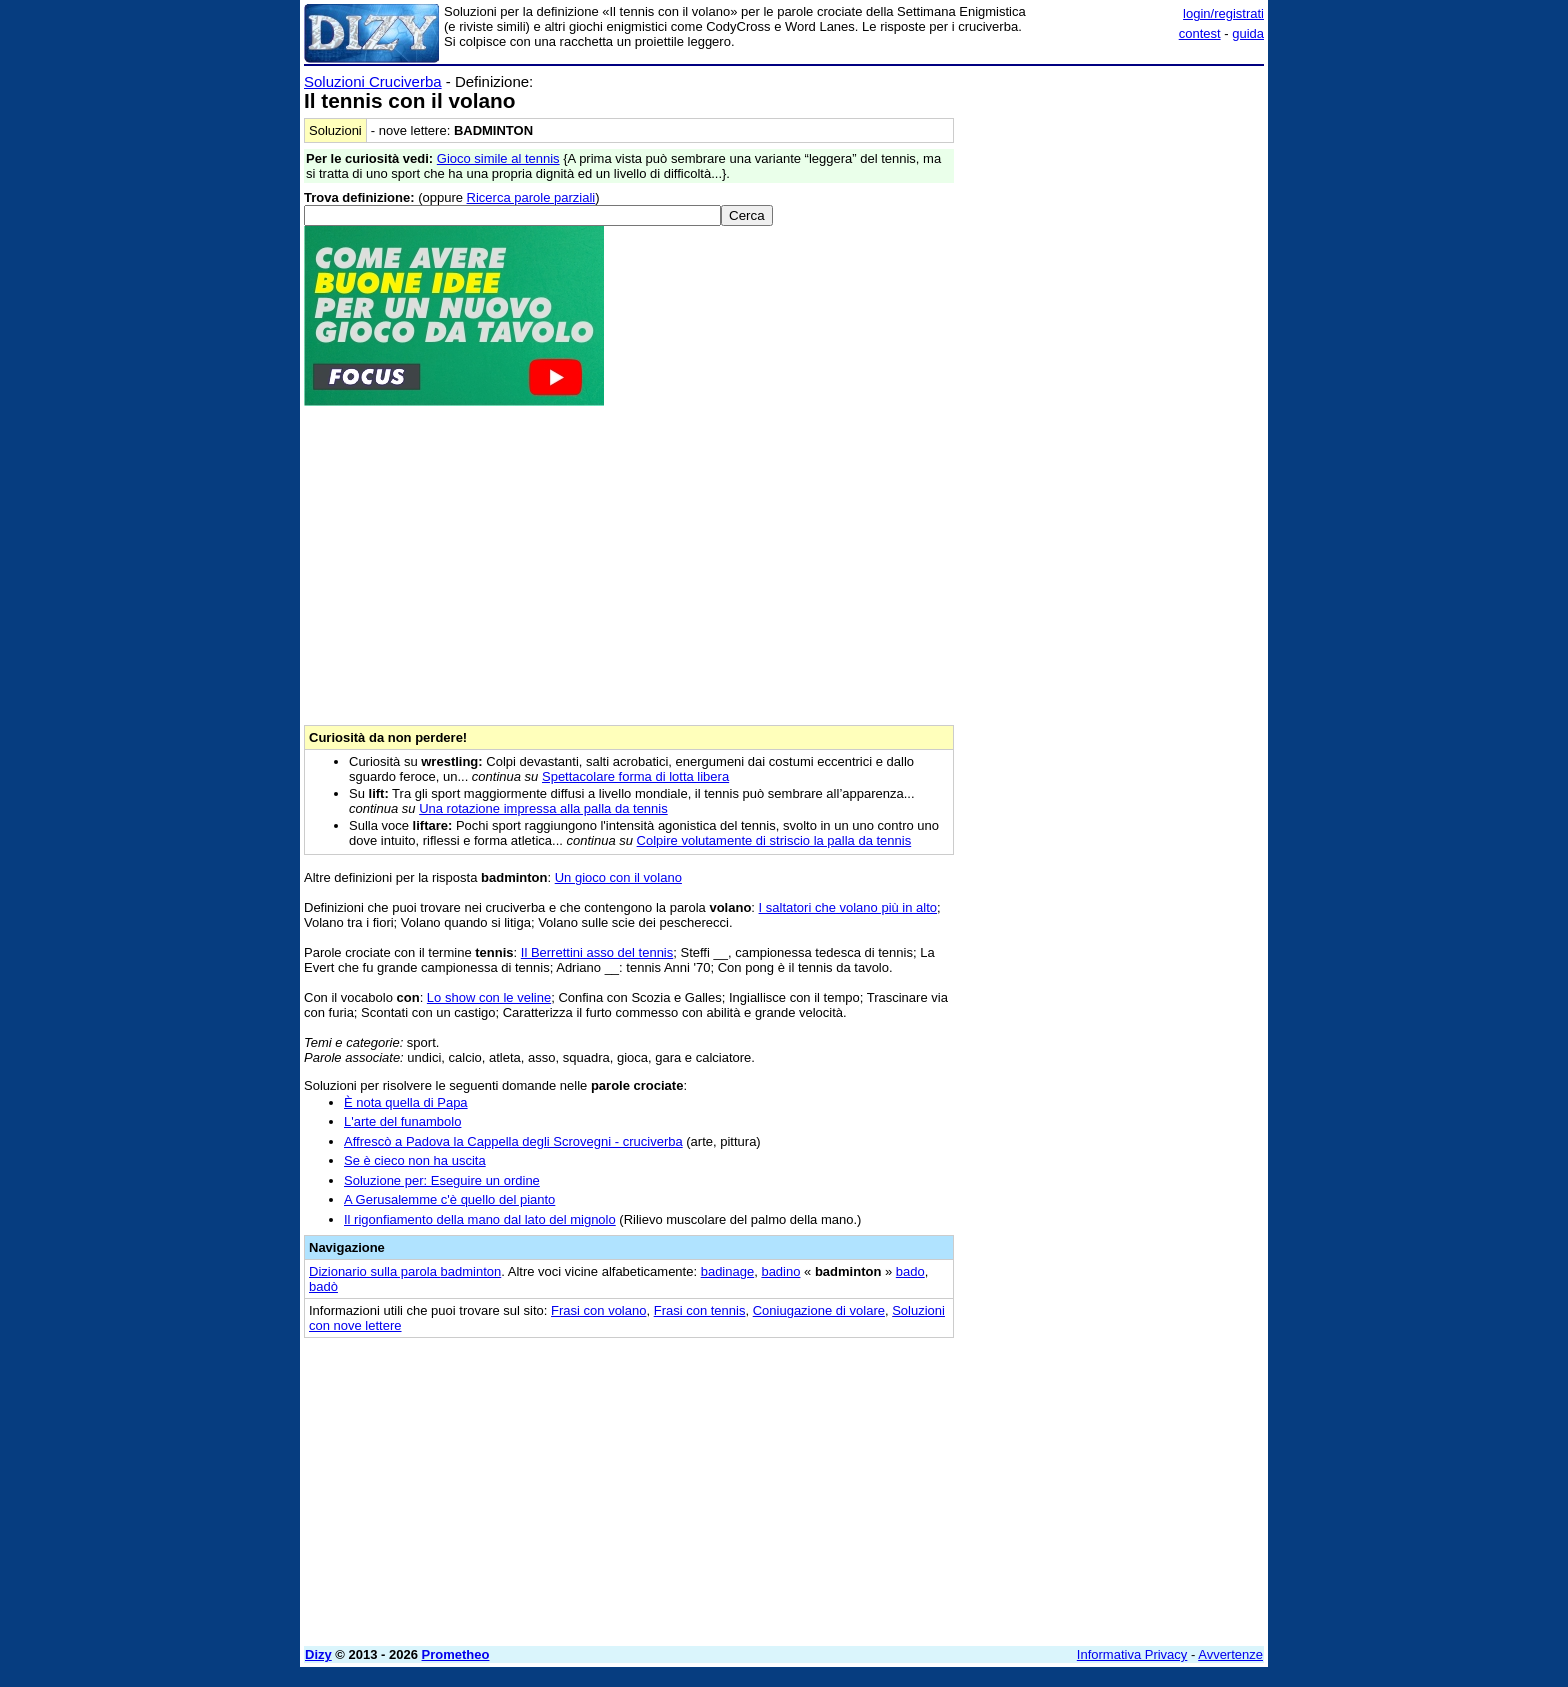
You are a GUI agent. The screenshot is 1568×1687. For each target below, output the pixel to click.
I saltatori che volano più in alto (848, 907)
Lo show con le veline (489, 997)
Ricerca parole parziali (531, 197)
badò (323, 1286)
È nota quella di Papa (406, 1102)
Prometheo (456, 1654)
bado (910, 1271)
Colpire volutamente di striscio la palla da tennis (774, 840)
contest (1200, 33)
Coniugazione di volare (819, 1310)
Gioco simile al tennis (498, 158)
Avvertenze (1230, 1654)
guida (1248, 33)
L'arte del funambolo (402, 1121)
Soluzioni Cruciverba (373, 81)
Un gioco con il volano (618, 877)
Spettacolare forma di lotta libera (635, 776)
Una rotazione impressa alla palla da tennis (543, 808)
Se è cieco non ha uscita (415, 1160)
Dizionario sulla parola (405, 1271)
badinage (728, 1271)
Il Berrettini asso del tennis (597, 952)
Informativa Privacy (1132, 1654)
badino (780, 1271)
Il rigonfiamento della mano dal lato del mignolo (480, 1219)
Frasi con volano (598, 1310)
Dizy (318, 1654)
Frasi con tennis (700, 1310)
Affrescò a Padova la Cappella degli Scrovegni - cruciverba (513, 1141)
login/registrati (1223, 13)
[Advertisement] (1114, 373)
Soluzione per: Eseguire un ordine (442, 1180)
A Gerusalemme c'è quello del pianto (449, 1199)
